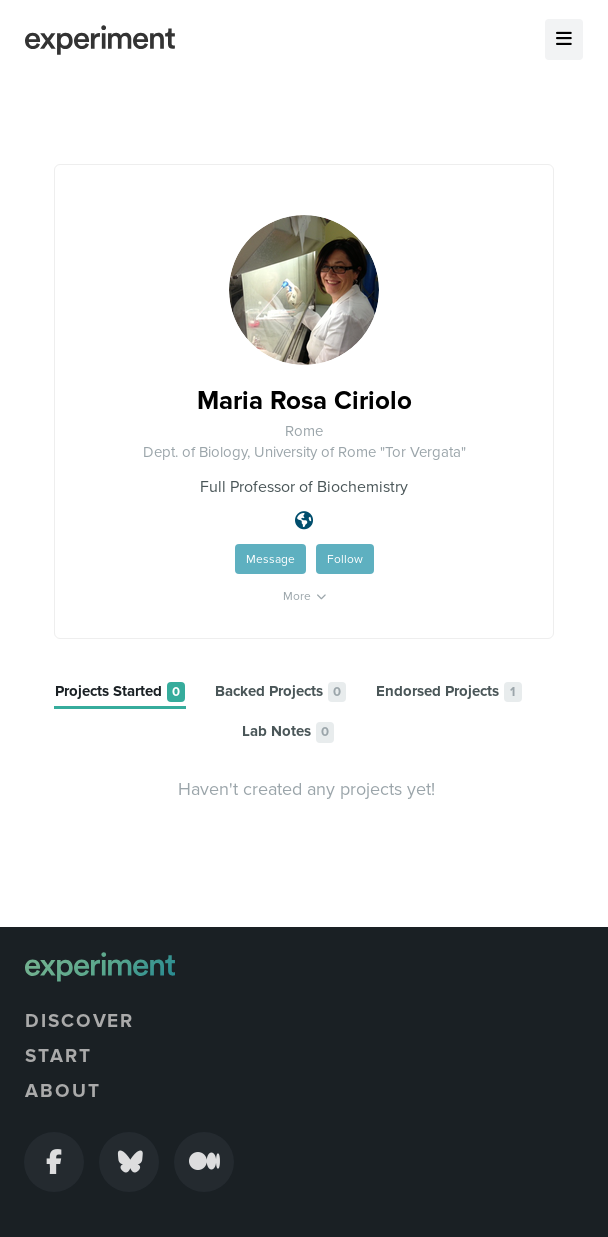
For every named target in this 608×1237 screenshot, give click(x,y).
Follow (345, 559)
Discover (79, 1021)
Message (270, 559)
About (63, 1091)
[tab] (120, 692)
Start (58, 1056)
